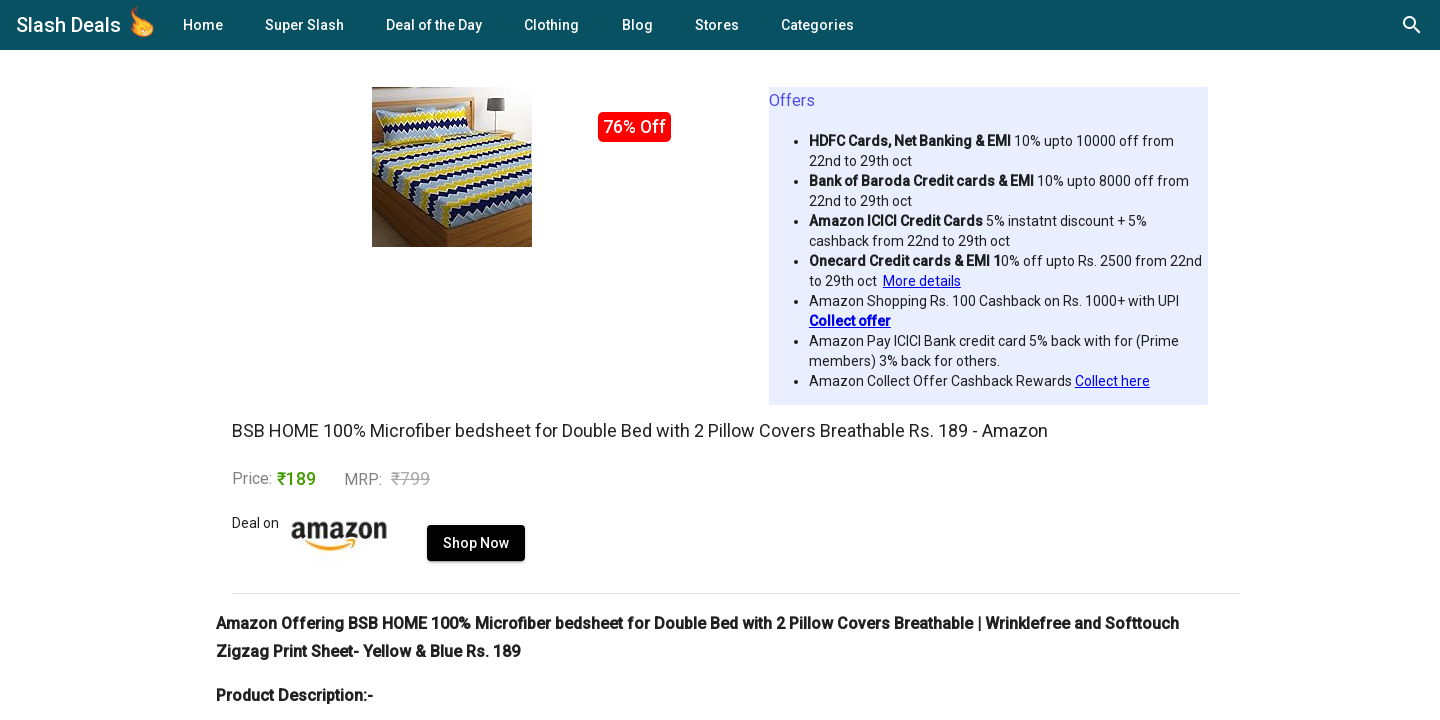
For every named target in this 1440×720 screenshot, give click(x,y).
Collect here (1112, 381)
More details (922, 281)
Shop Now (429, 563)
